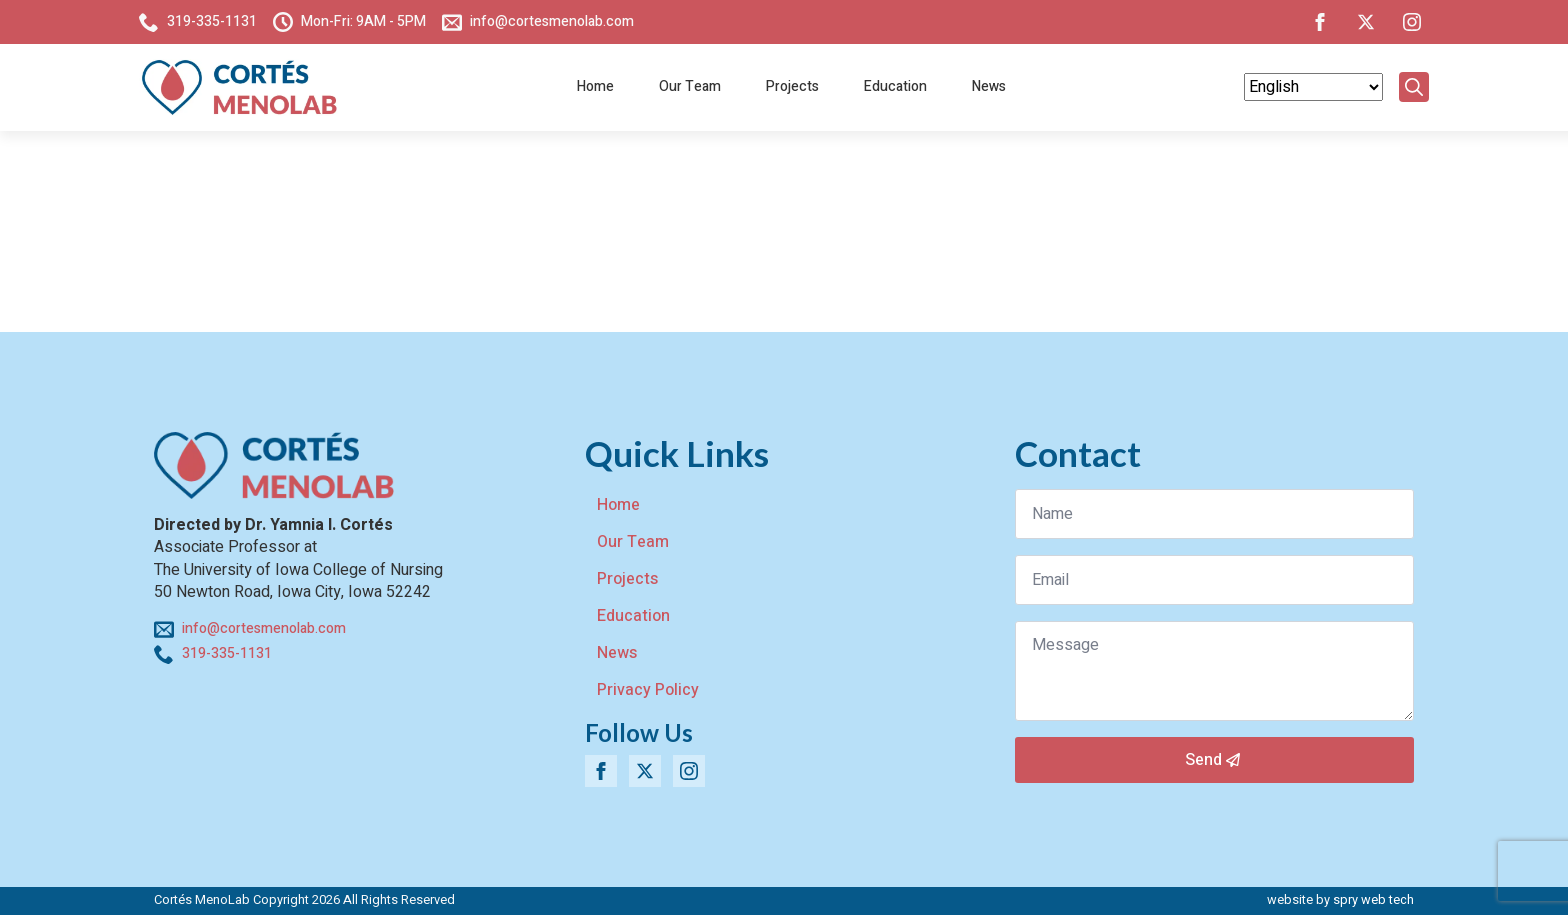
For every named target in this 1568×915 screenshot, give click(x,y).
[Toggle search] (1414, 87)
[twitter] (1366, 22)
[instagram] (1412, 22)
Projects (792, 86)
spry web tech (1373, 900)
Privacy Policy (648, 690)
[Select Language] (1313, 87)
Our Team (690, 86)
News (989, 86)
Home (595, 86)
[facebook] (1320, 22)
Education (895, 86)
